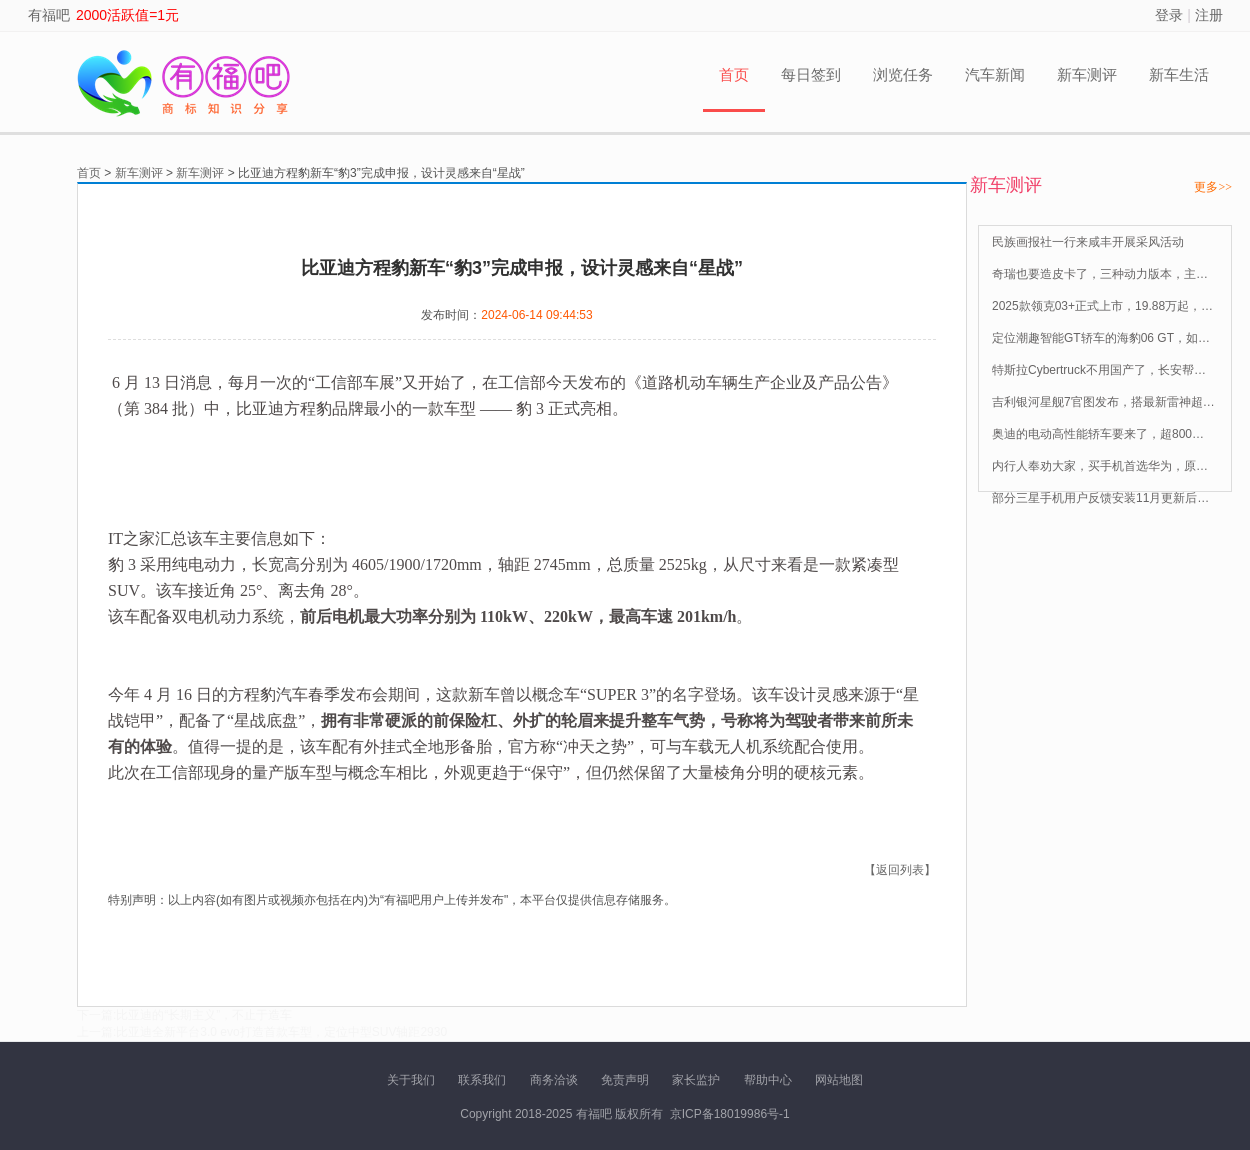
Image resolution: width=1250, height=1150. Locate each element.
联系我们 (482, 1080)
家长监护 (696, 1080)
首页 (734, 74)
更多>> (1213, 187)
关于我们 (411, 1080)
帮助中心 (768, 1080)
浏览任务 (903, 74)
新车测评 (1087, 74)
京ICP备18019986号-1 (730, 1114)
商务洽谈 (554, 1080)
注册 (1209, 15)
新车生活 (1179, 74)
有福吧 (49, 15)
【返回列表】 (900, 870)
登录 (1169, 15)
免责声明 (625, 1080)
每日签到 (811, 74)
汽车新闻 (995, 74)
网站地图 (839, 1080)
